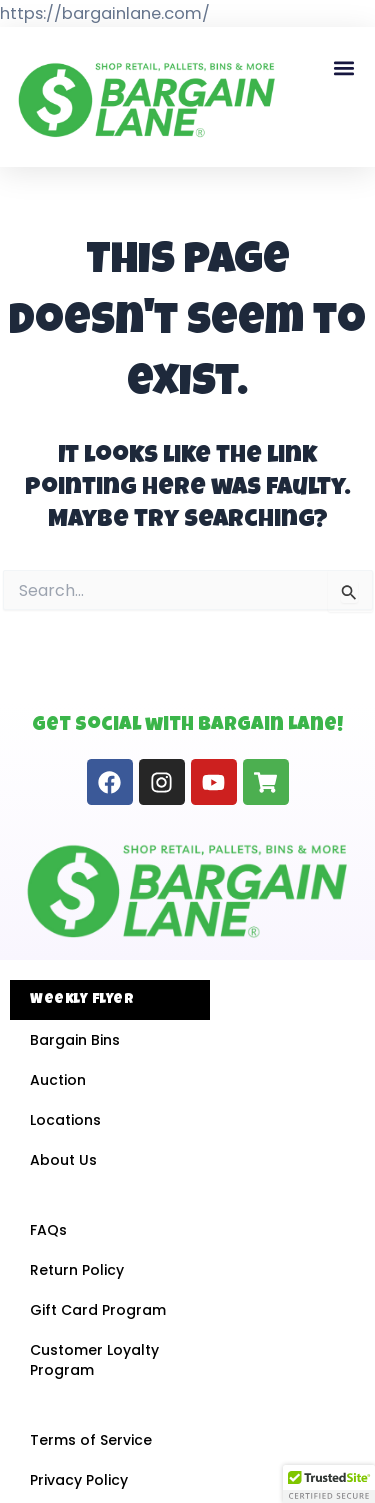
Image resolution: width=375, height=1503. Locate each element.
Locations (65, 1120)
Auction (58, 1080)
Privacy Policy (79, 1480)
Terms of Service (91, 1440)
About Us (63, 1160)
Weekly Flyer (82, 1000)
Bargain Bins (75, 1040)
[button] (343, 67)
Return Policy (77, 1270)
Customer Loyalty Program (94, 1360)
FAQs (48, 1230)
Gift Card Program (98, 1310)
